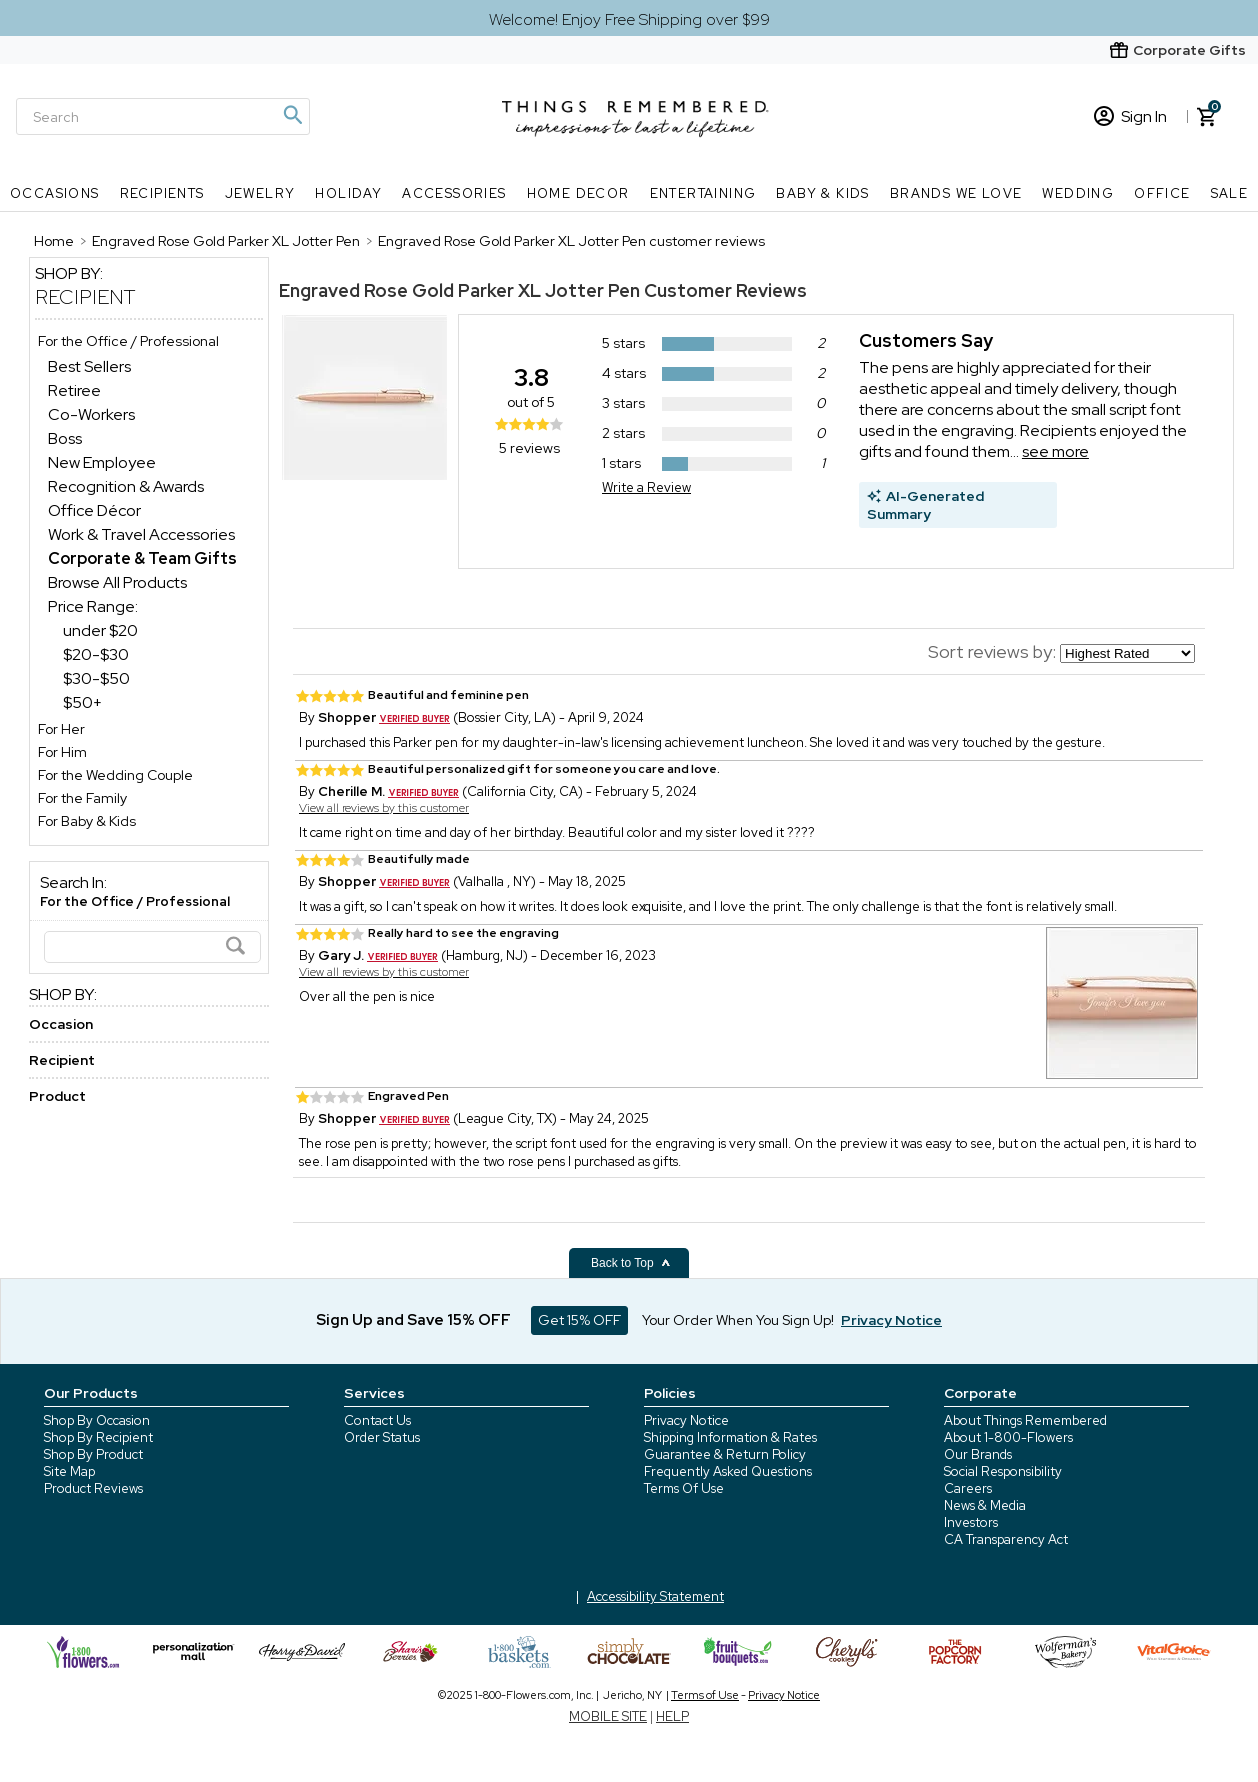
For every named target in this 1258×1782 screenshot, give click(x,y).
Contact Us (377, 1420)
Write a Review (646, 487)
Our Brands (978, 1454)
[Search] (163, 116)
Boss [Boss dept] (65, 438)
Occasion (61, 1024)
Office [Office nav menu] (1162, 193)
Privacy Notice (686, 1420)
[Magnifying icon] (292, 115)
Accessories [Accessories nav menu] (454, 193)
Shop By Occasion (97, 1420)
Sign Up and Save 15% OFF (413, 1320)
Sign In (1130, 116)
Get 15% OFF (579, 1320)
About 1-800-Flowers (1008, 1437)
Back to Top (631, 1263)
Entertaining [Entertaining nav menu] (703, 193)
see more (1055, 451)
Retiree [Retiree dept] (74, 390)
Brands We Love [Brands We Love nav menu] (956, 193)
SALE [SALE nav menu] (1230, 193)
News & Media (985, 1505)
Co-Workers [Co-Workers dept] (91, 414)
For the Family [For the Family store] (82, 798)
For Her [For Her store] (61, 729)
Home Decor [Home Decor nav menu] (578, 193)
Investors (971, 1522)
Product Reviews (93, 1488)
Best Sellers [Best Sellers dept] (89, 366)
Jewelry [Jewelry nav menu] (260, 193)
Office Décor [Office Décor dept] (94, 510)
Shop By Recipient (98, 1437)
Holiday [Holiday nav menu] (348, 193)
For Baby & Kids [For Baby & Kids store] (87, 821)
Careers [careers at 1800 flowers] (968, 1488)
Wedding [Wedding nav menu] (1078, 193)
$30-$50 (96, 678)
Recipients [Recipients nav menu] (162, 193)
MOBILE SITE (608, 1716)
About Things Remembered (1025, 1420)
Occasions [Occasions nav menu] (55, 193)
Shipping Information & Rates (730, 1437)
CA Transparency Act (1006, 1539)
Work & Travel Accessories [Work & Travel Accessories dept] (141, 534)
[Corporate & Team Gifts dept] (142, 558)
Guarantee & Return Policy (725, 1454)
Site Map (69, 1471)
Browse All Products (117, 582)
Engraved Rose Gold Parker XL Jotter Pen (459, 290)
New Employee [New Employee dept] (102, 462)
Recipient (85, 297)
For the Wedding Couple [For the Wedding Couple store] (115, 775)
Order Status (382, 1437)
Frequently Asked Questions (728, 1471)
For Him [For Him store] (62, 752)
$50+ (82, 702)
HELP (672, 1716)
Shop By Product (93, 1454)
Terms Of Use (684, 1488)
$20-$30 (96, 654)
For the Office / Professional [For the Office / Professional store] (128, 341)
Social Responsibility (1003, 1471)
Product (57, 1096)
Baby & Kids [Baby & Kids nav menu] (822, 193)
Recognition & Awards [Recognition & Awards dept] (126, 486)
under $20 (100, 630)
